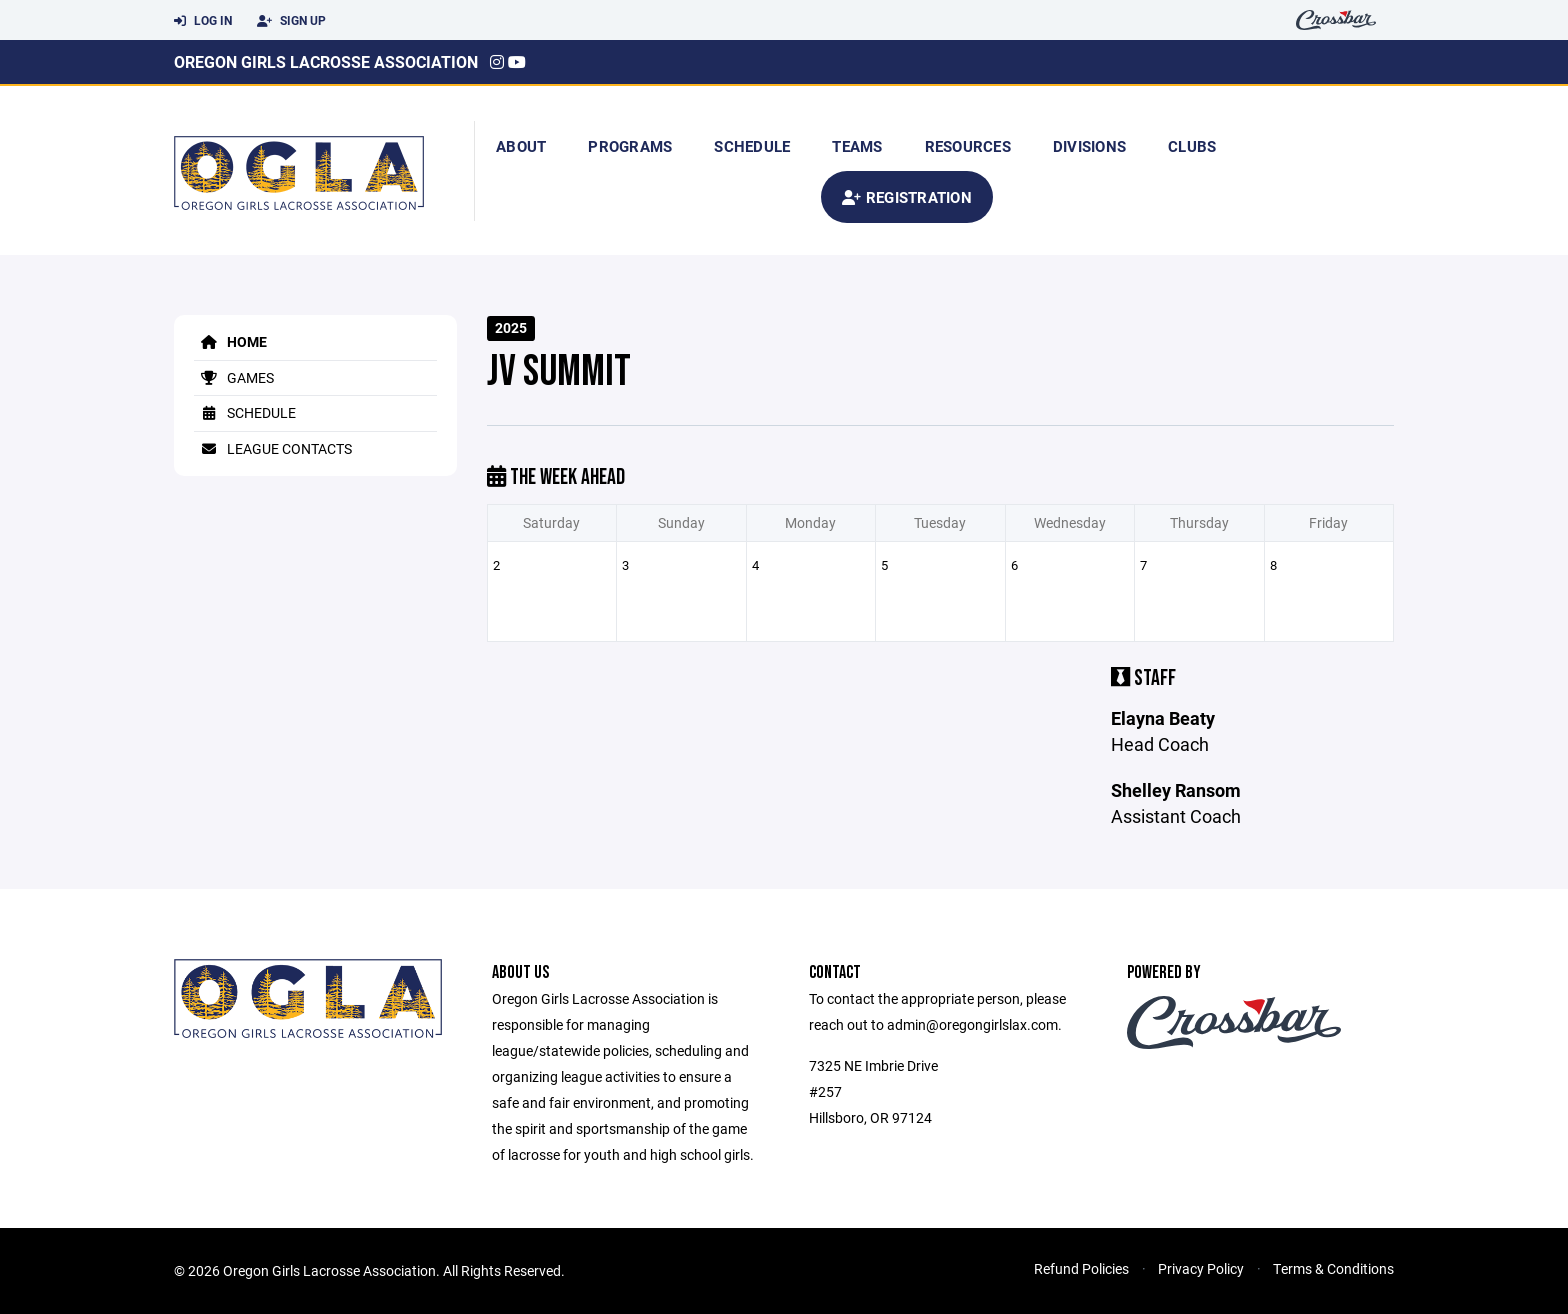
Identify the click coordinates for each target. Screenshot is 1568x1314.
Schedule (752, 146)
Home (230, 341)
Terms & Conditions (1333, 1268)
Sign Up (291, 21)
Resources (968, 146)
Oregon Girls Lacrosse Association (326, 61)
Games (234, 377)
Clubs (1192, 146)
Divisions (1089, 146)
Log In (203, 21)
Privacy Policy (1201, 1268)
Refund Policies (1081, 1268)
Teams (857, 146)
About (521, 146)
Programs (630, 146)
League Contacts (273, 448)
